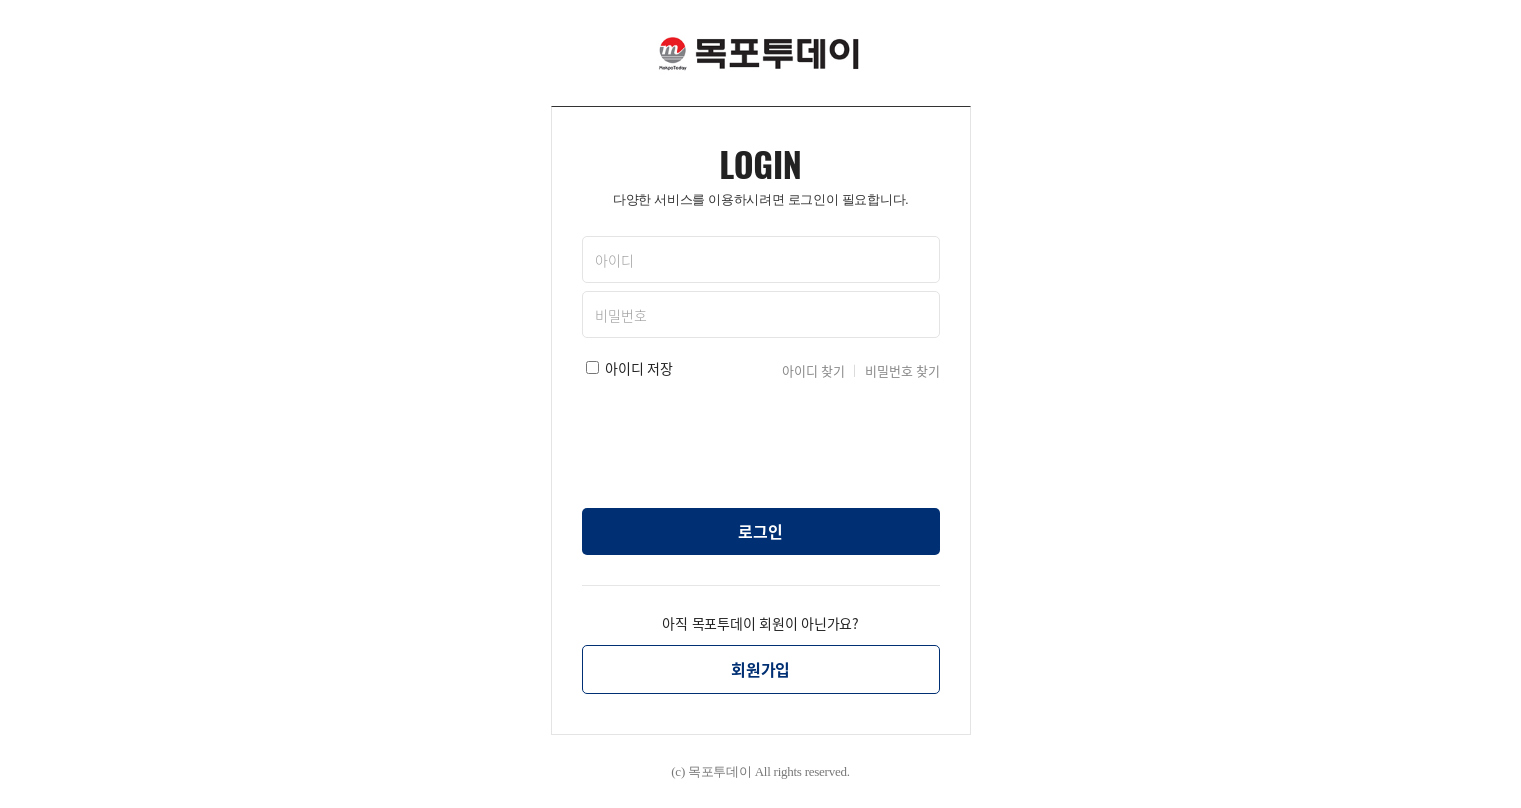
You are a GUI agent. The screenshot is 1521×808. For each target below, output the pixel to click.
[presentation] (761, 439)
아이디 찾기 (813, 370)
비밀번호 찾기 (902, 370)
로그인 (760, 531)
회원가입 (760, 669)
